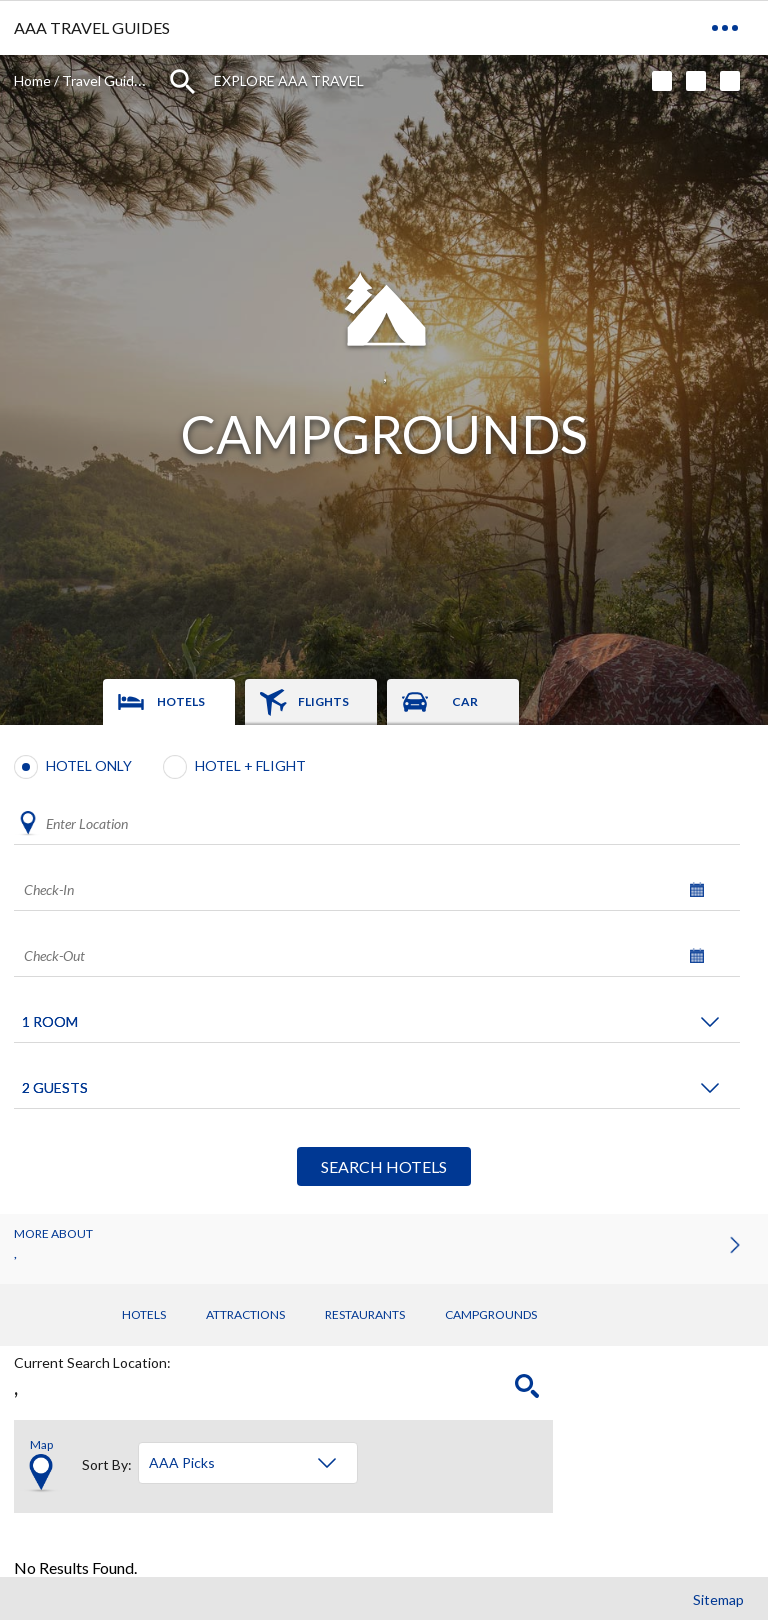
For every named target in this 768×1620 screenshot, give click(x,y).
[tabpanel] (384, 969)
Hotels (144, 1314)
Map (41, 1444)
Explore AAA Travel (289, 80)
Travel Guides (105, 80)
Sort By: (107, 1462)
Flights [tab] (323, 701)
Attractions (245, 1314)
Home (32, 80)
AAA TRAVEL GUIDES (92, 27)
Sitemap (718, 1599)
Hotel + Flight (250, 765)
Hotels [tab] (181, 701)
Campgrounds (491, 1314)
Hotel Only (89, 765)
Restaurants (365, 1314)
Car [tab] (465, 701)
